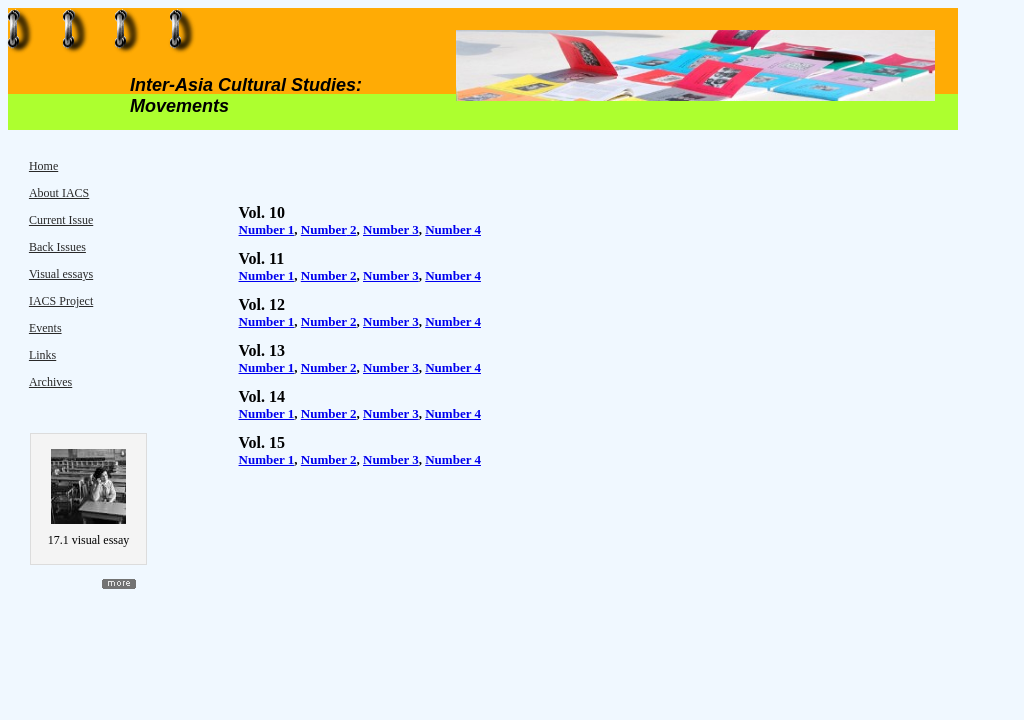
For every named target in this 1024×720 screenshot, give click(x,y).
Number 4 (453, 275)
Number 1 (267, 229)
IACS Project (61, 301)
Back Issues (57, 247)
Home (43, 166)
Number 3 (391, 275)
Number (324, 229)
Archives (50, 382)
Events (45, 328)
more (119, 584)
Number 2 (329, 275)
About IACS (59, 193)
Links (42, 355)
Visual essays (61, 274)
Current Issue (61, 220)
